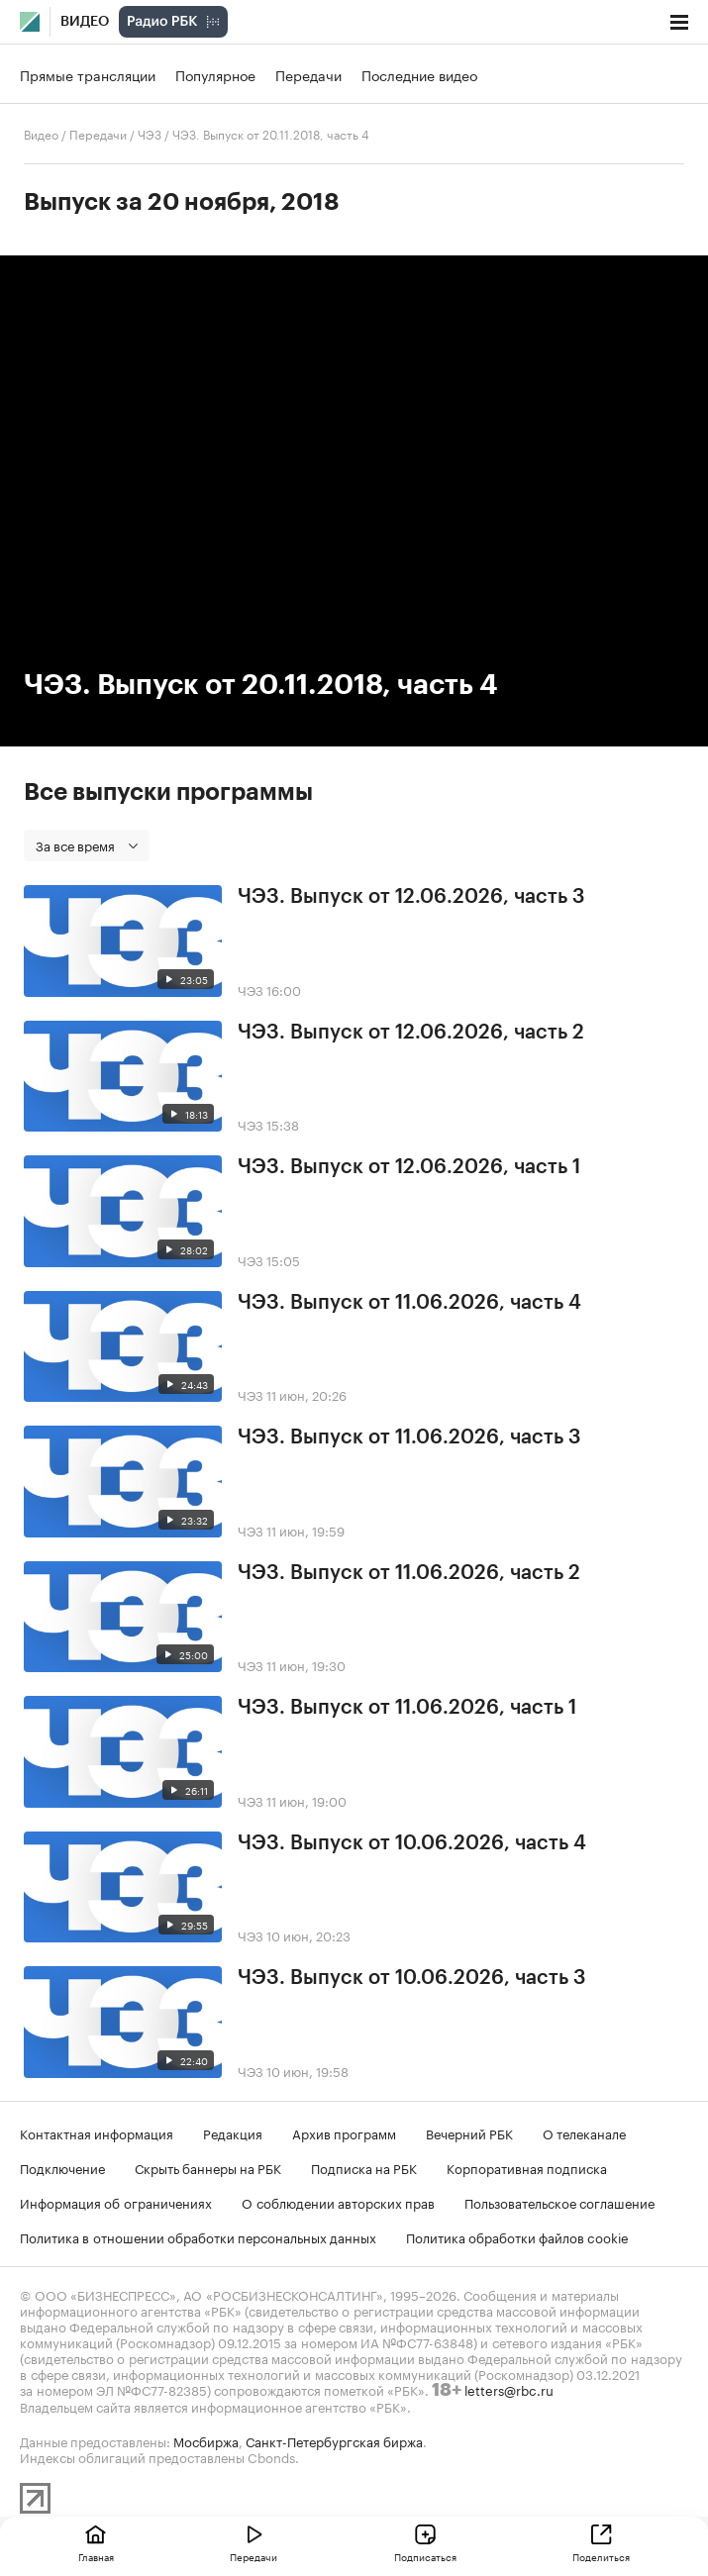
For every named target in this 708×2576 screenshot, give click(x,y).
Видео (84, 22)
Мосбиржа (206, 2440)
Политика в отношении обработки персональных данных (198, 2236)
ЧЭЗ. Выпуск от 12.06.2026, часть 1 (409, 1167)
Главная (96, 2556)
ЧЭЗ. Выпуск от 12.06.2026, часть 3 (411, 897)
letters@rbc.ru (509, 2389)
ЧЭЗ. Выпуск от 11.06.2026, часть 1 (407, 1708)
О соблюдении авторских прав (338, 2202)
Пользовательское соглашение (559, 2202)
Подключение (62, 2167)
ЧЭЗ (149, 133)
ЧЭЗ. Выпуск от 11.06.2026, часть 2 (409, 1573)
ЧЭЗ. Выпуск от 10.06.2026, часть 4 (412, 1843)
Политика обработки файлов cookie (517, 2236)
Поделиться (601, 2556)
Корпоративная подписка (527, 2167)
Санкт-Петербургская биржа (334, 2440)
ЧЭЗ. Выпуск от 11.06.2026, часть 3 (409, 1437)
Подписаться (425, 2556)
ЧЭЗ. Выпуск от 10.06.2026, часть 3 (412, 1978)
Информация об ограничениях (116, 2202)
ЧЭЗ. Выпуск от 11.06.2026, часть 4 (409, 1303)
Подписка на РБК (364, 2167)
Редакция (232, 2132)
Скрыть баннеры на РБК (208, 2167)
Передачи (308, 74)
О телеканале (584, 2132)
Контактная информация (96, 2132)
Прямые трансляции (87, 74)
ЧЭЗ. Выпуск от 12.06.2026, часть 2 (411, 1032)
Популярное (215, 74)
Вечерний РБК (469, 2132)
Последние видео (419, 74)
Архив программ (344, 2132)
